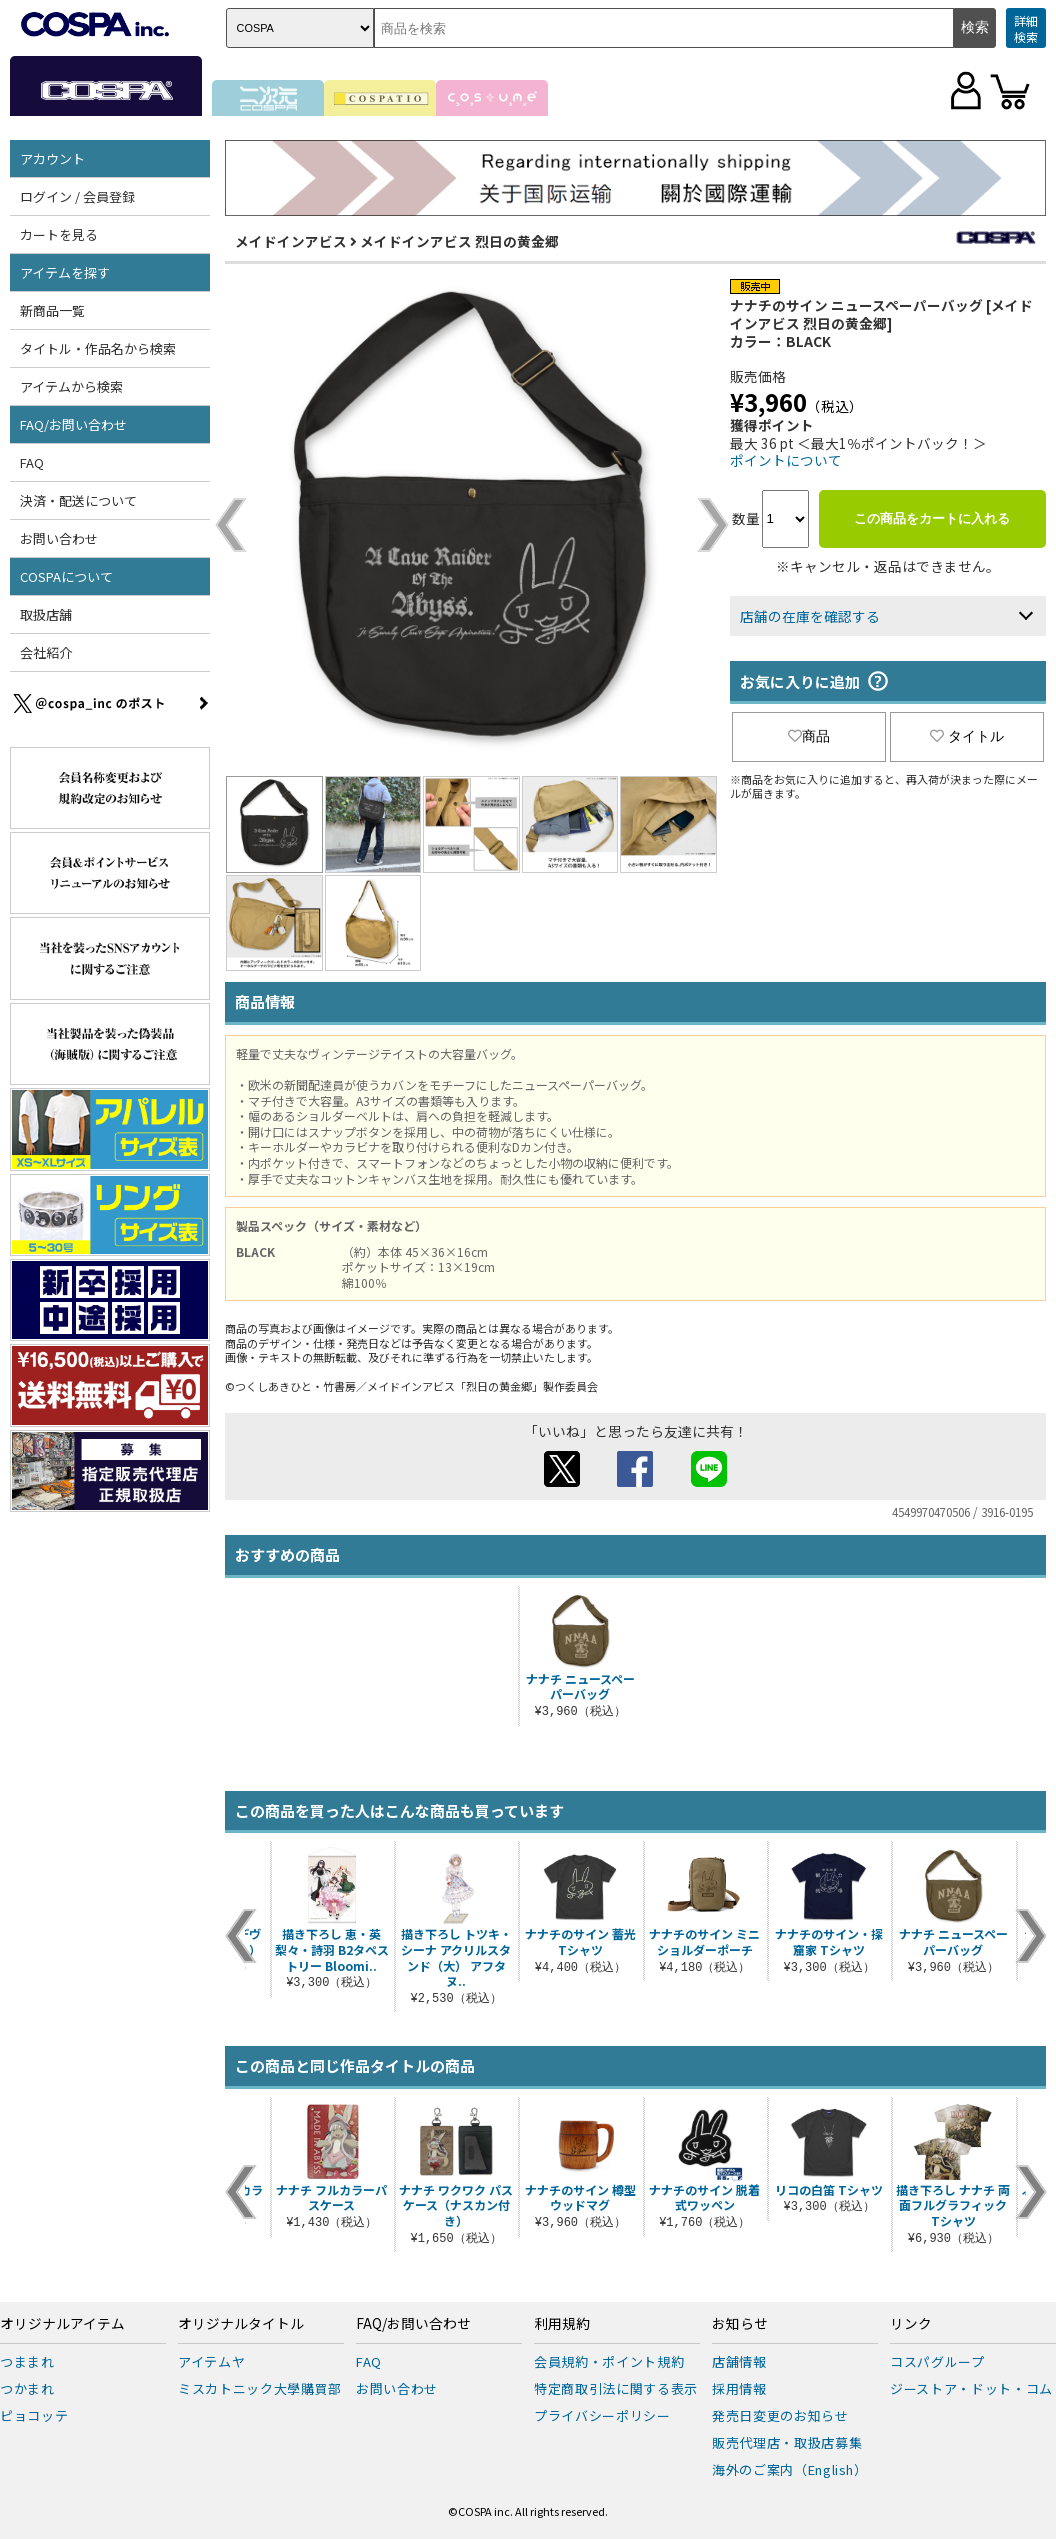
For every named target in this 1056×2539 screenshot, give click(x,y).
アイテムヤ (211, 2361)
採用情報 (739, 2388)
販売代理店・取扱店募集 (787, 2442)
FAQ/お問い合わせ (73, 424)
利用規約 (562, 2324)
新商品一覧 (52, 310)
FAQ (32, 462)
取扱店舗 (46, 614)
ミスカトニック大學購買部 (260, 2388)
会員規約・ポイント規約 (609, 2361)
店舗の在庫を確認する (810, 616)
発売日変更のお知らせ (780, 2415)
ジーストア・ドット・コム (971, 2388)
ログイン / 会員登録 (77, 196)
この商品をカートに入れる (932, 518)
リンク (911, 2324)
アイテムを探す (65, 272)
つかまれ (27, 2388)
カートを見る (59, 234)
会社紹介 (46, 652)
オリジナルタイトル (241, 2324)
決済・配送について (78, 500)
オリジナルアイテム (62, 2324)
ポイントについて (786, 460)
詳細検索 (1026, 28)
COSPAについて (66, 576)
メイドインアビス (291, 241)
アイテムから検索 (71, 386)
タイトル (967, 736)
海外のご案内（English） (790, 2469)
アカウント (52, 158)
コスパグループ (937, 2361)
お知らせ (740, 2324)
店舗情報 (739, 2361)
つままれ (27, 2361)
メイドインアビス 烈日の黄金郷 (459, 241)
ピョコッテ (34, 2415)
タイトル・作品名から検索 (98, 348)
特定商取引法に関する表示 (616, 2388)
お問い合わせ (59, 538)
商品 (809, 736)
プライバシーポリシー (602, 2415)
